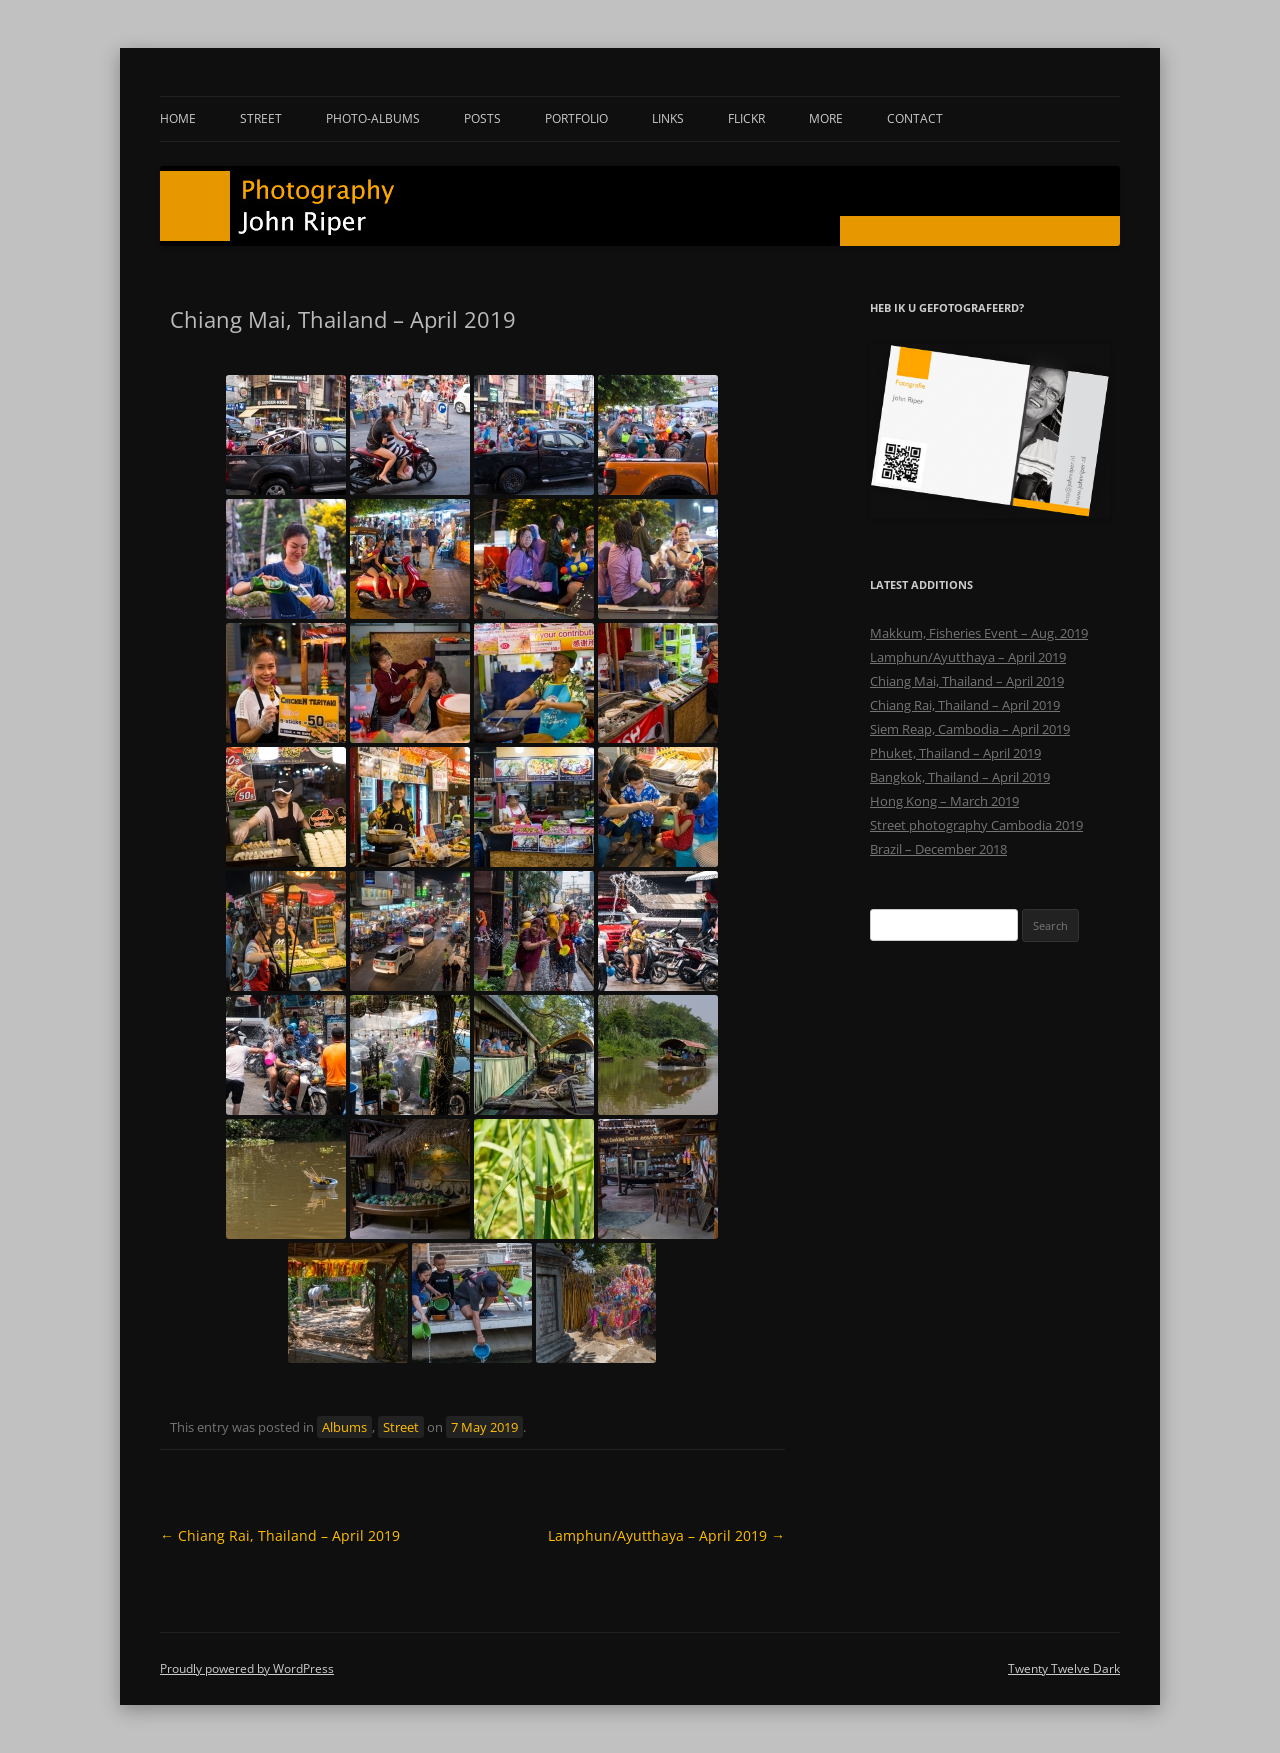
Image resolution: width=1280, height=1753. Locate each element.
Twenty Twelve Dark (1064, 1668)
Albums (344, 1427)
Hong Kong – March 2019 (944, 801)
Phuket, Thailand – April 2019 (955, 753)
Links (668, 118)
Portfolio (576, 118)
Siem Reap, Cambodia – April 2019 (970, 729)
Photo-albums (373, 118)
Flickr (746, 118)
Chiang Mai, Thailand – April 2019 (967, 681)
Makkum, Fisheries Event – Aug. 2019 (979, 633)
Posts (482, 118)
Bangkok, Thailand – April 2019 (960, 777)
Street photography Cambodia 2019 (976, 825)
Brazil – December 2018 (938, 849)
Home (178, 118)
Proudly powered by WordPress (247, 1668)
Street (261, 118)
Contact (915, 118)
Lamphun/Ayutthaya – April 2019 (666, 1535)
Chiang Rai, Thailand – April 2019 (280, 1535)
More (826, 118)
